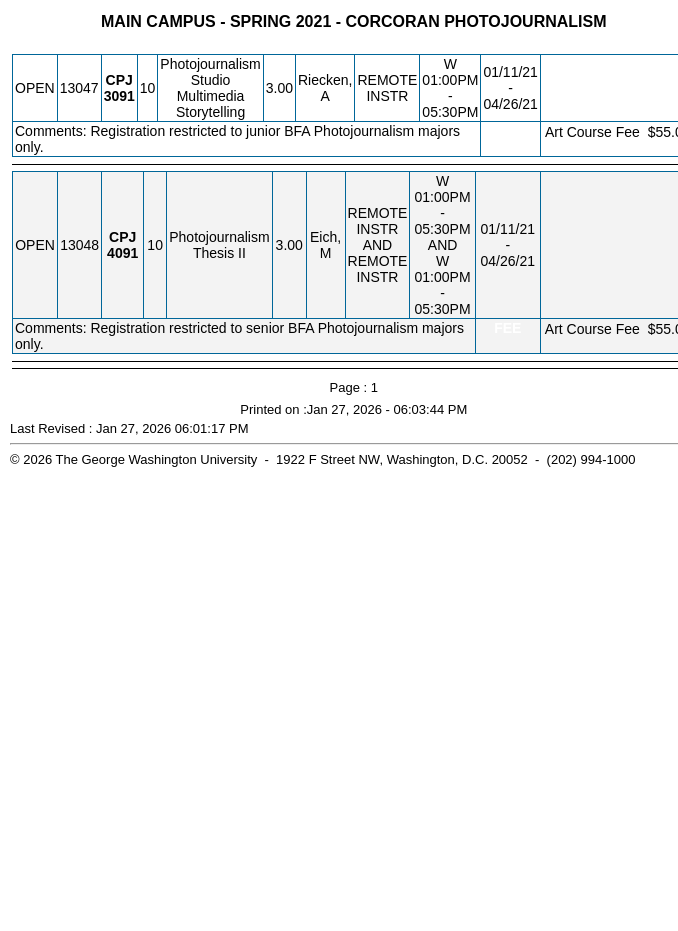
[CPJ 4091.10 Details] (122, 253)
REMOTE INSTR (387, 88)
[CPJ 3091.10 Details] (119, 96)
